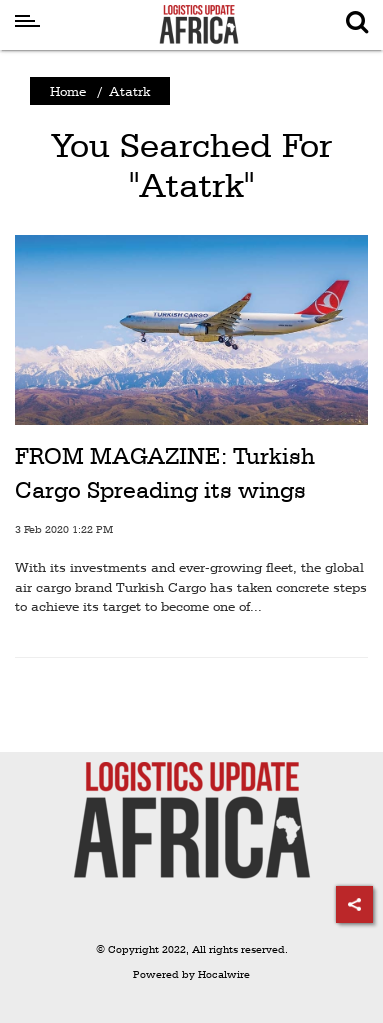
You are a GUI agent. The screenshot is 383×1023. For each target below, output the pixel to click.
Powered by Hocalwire (191, 974)
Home (68, 91)
